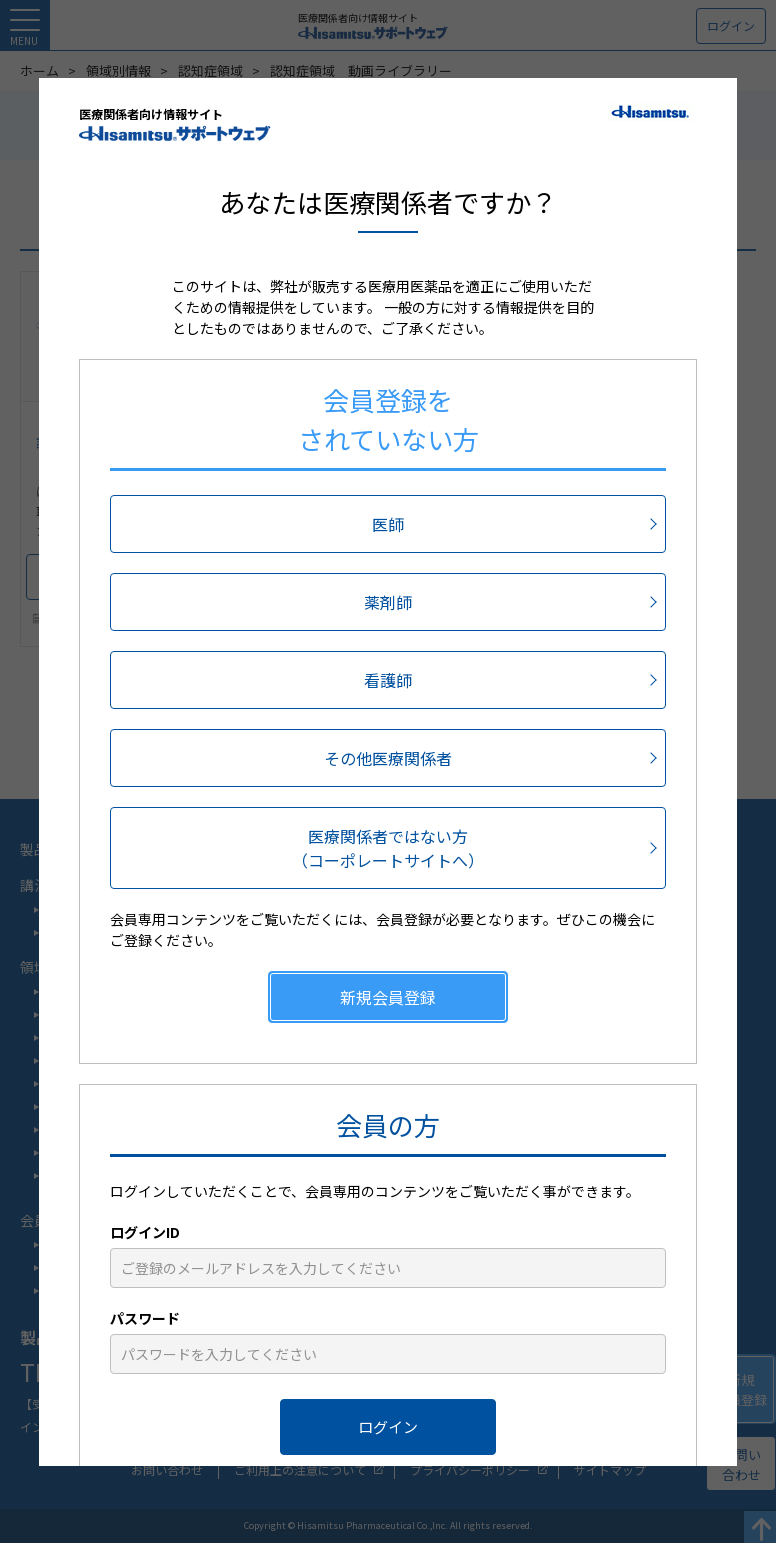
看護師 (388, 680)
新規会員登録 (388, 997)
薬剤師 (388, 602)
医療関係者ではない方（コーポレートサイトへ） (388, 848)
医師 (388, 524)
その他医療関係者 (388, 758)
